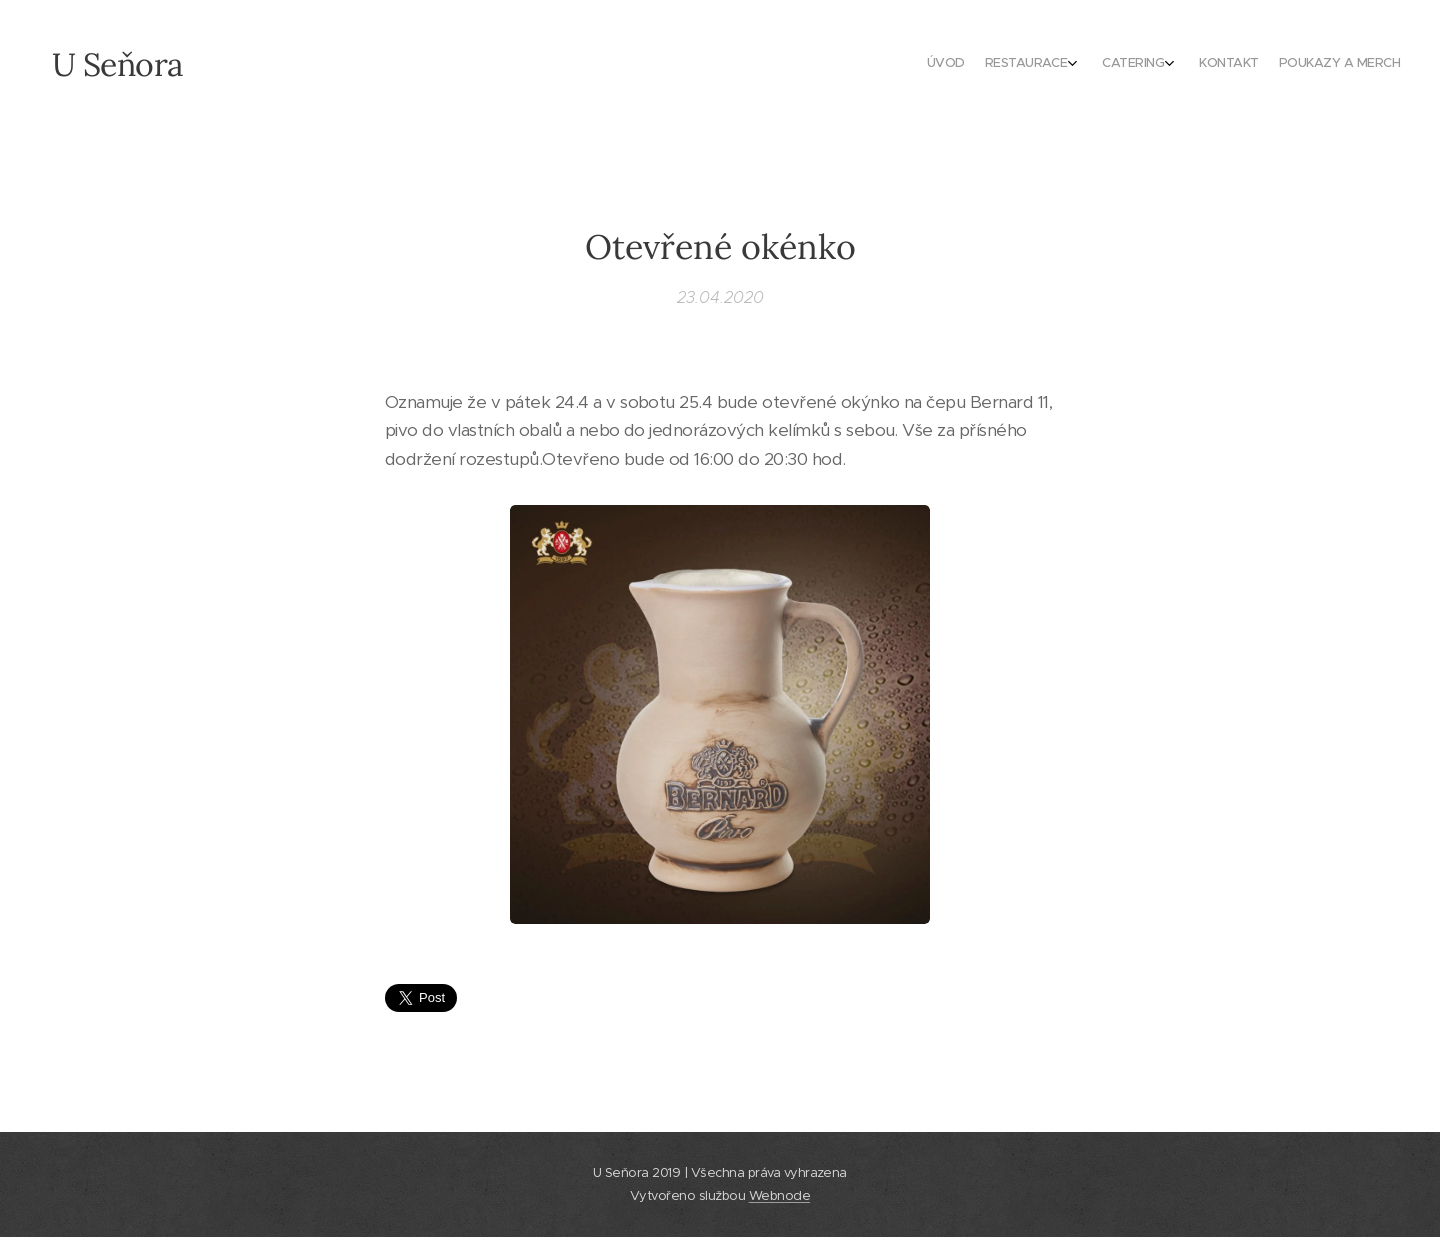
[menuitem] (1292, 65)
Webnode (779, 1195)
